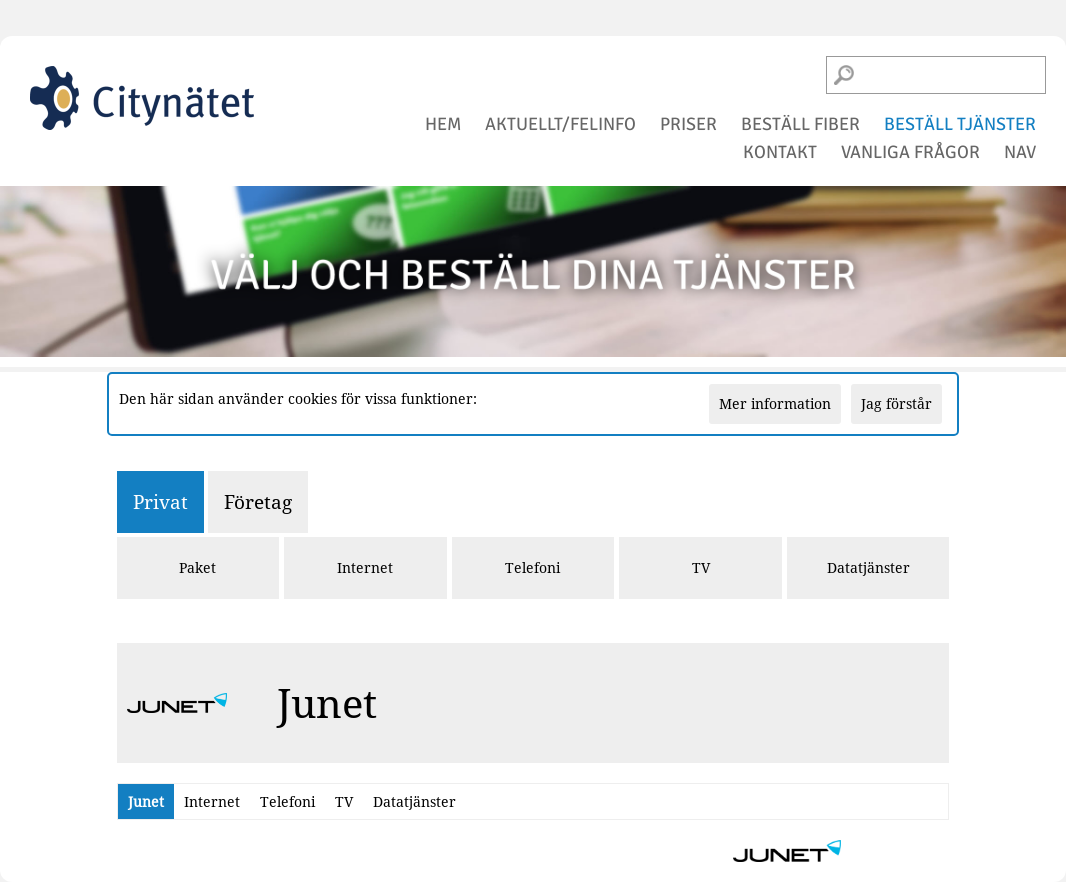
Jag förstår (896, 403)
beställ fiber (800, 124)
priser (688, 124)
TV (701, 567)
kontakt (780, 152)
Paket (197, 567)
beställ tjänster (960, 124)
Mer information (775, 403)
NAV (1020, 152)
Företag (258, 501)
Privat (160, 501)
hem (443, 124)
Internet (365, 567)
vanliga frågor (910, 152)
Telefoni (532, 567)
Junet (146, 801)
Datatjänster (868, 567)
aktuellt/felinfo (560, 124)
